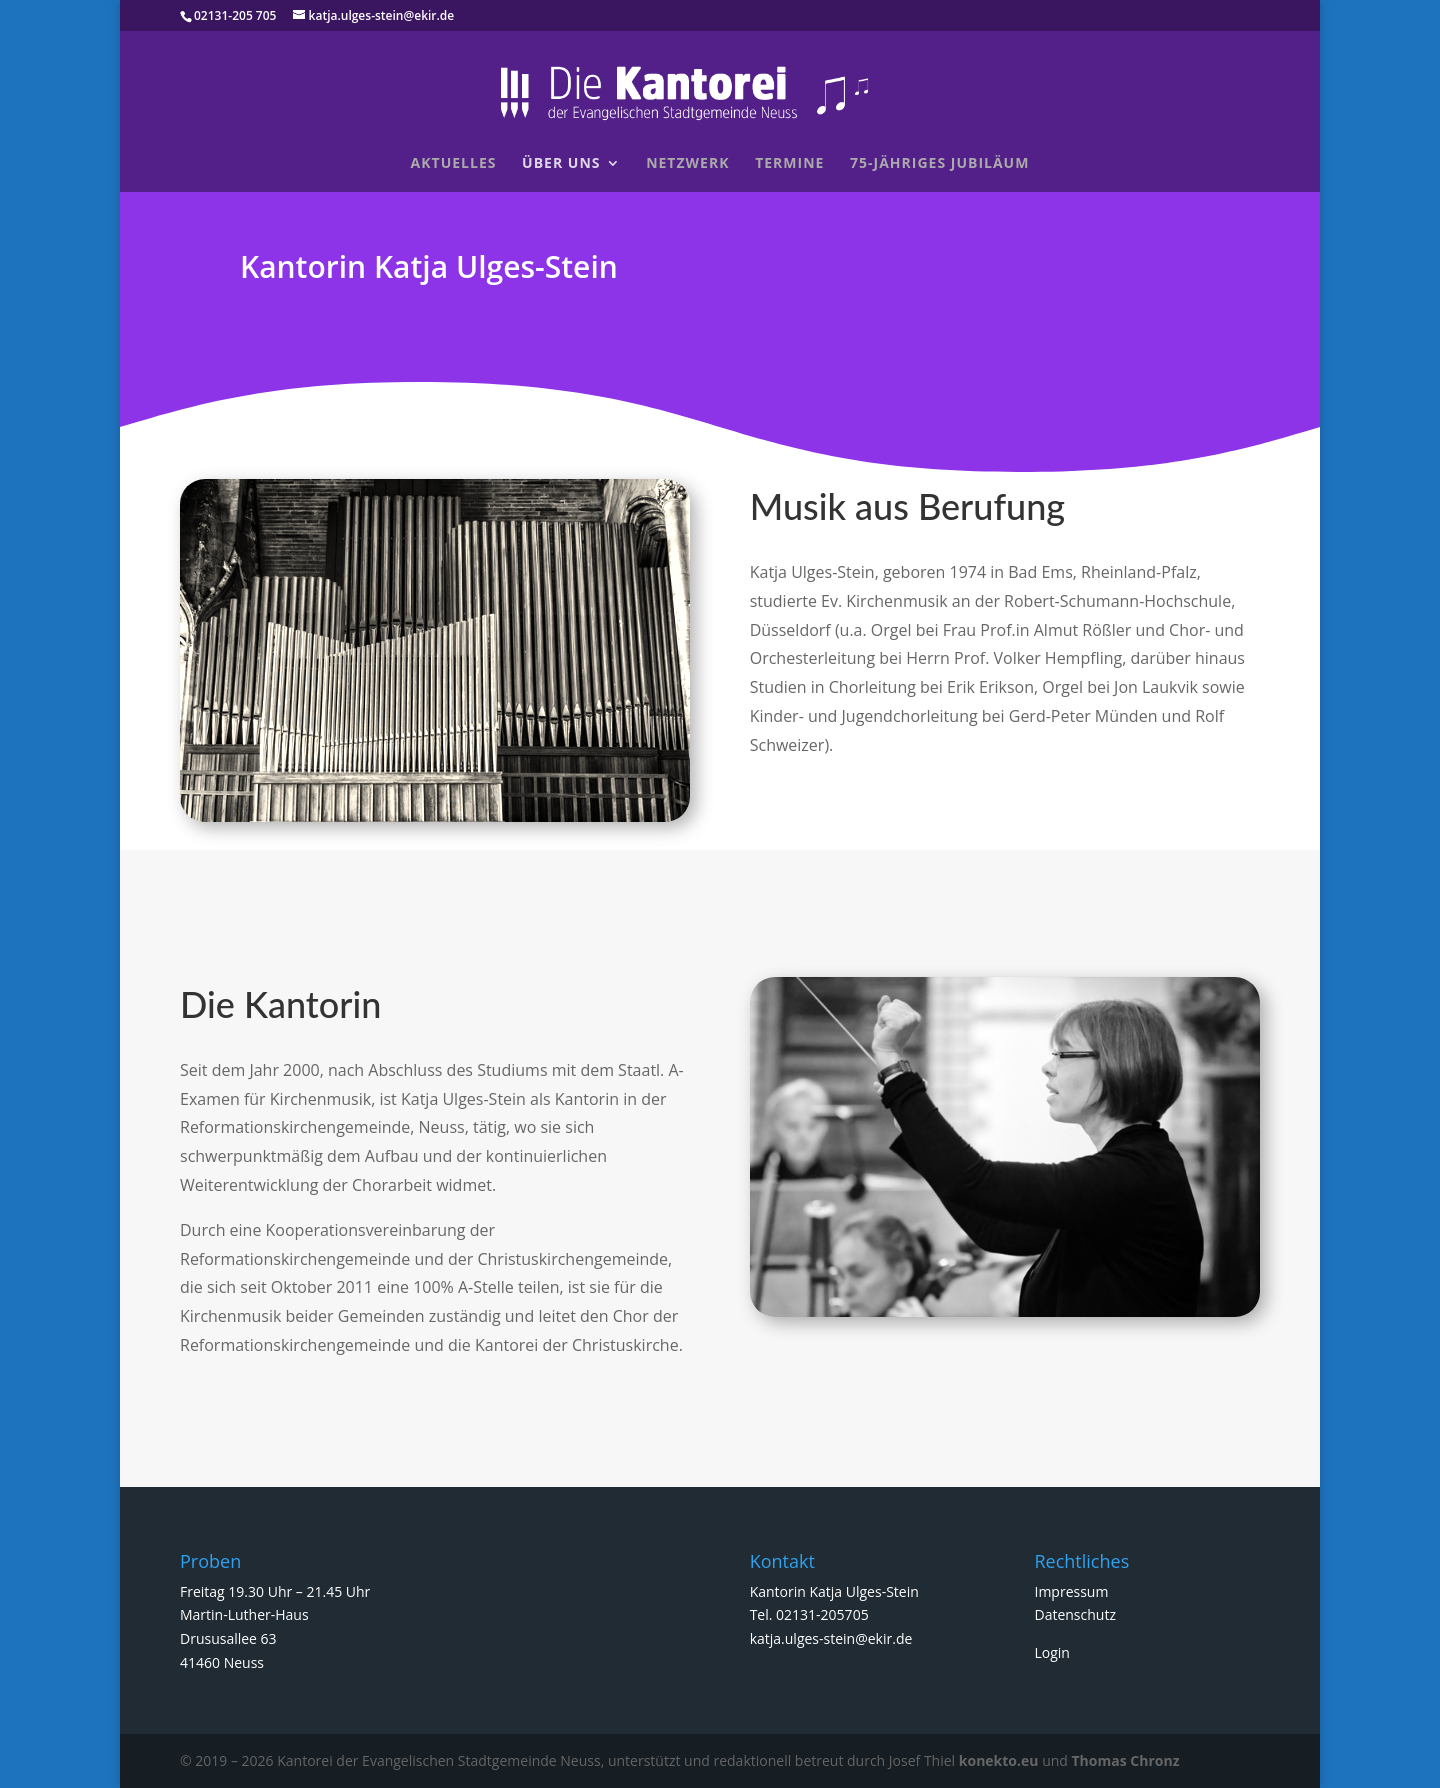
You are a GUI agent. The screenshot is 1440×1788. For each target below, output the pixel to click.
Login (1051, 1652)
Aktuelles (454, 164)
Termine (789, 164)
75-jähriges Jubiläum (939, 164)
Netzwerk (687, 164)
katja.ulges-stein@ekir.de (831, 1638)
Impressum (1071, 1591)
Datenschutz (1074, 1614)
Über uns (561, 164)
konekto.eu (999, 1760)
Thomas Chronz (1126, 1760)
